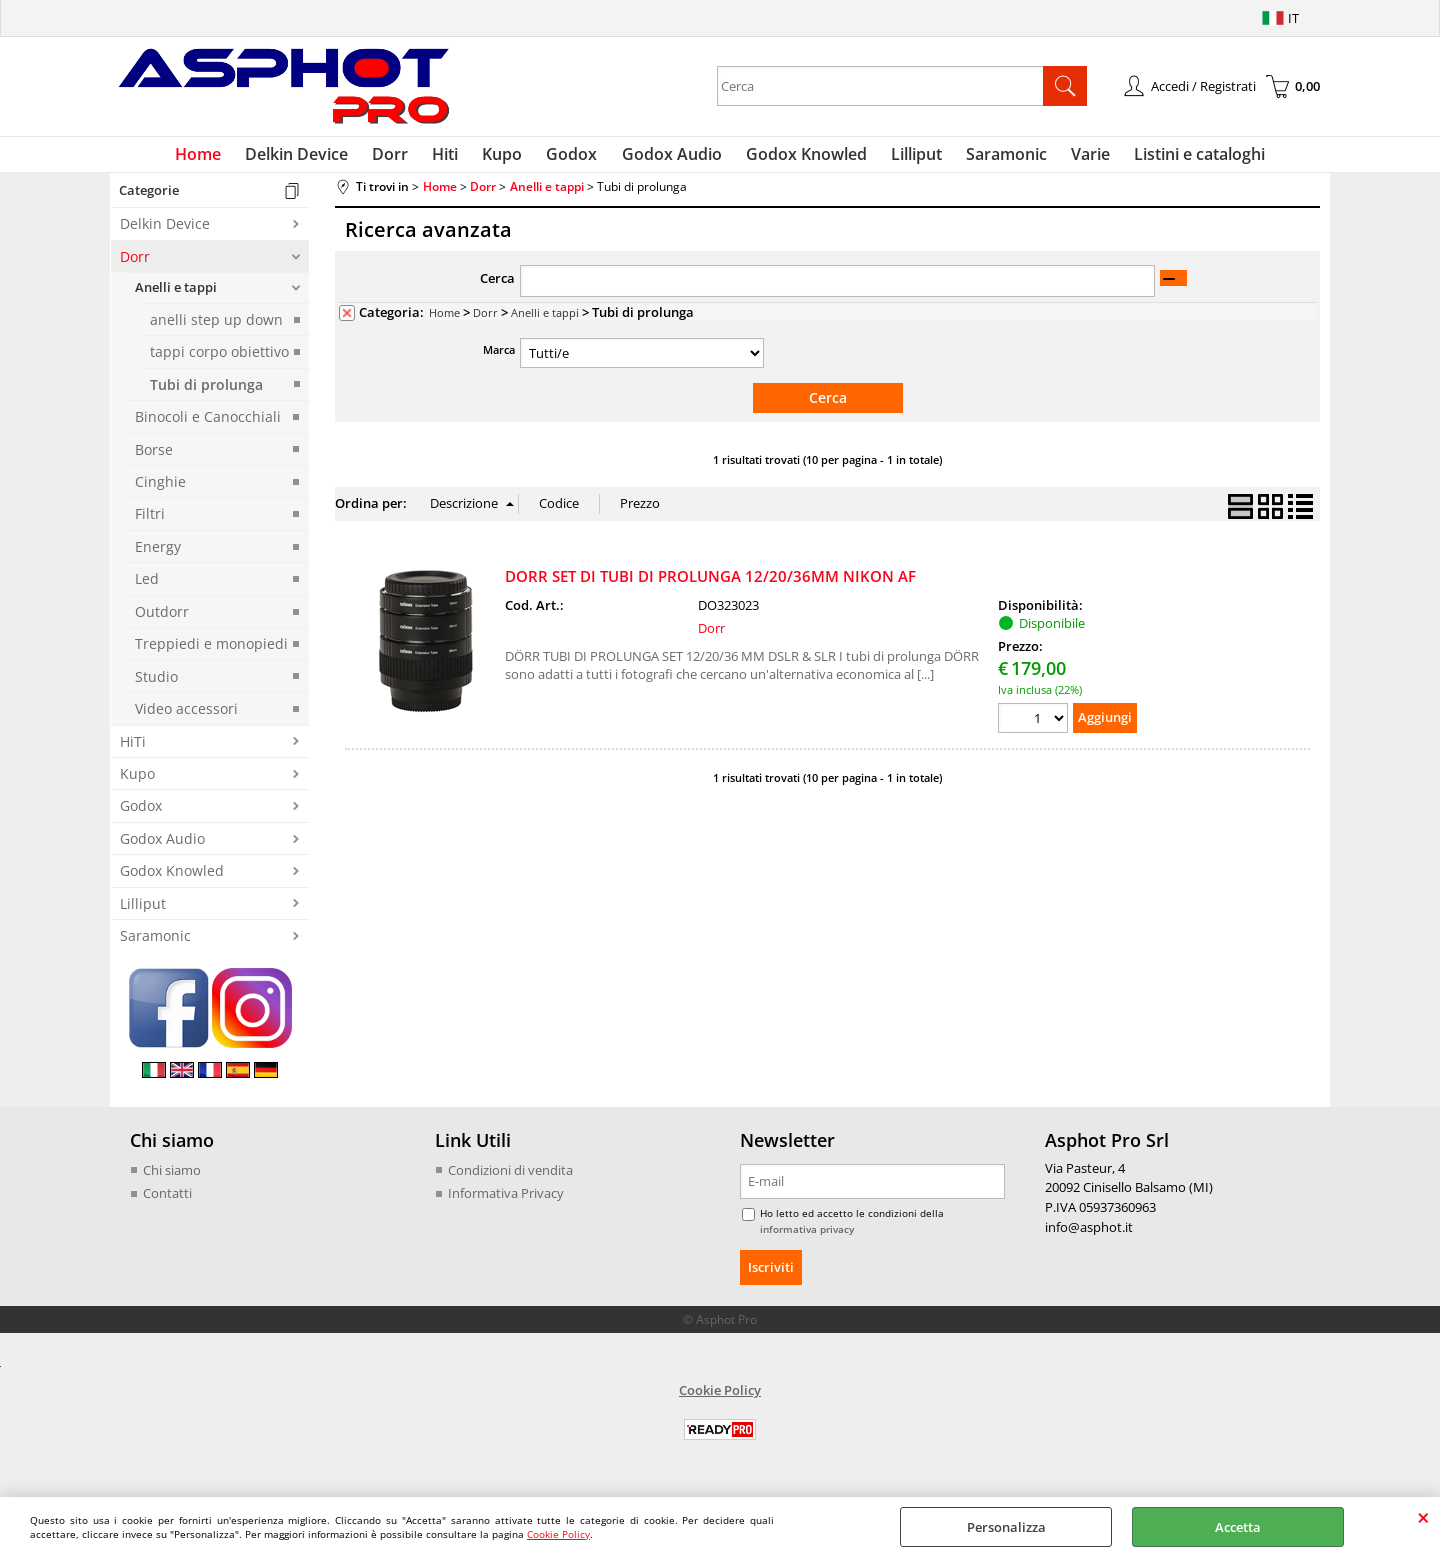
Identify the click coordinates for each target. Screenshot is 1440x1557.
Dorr (405, 158)
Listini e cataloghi (1177, 158)
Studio (156, 684)
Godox (574, 158)
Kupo (509, 158)
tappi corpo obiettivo (219, 359)
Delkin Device (315, 158)
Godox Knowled (800, 158)
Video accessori (186, 716)
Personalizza (1006, 1527)
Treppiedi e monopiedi (211, 651)
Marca (499, 357)
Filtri (150, 522)
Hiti (456, 158)
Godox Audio (670, 158)
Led (147, 587)
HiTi (133, 749)
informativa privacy (807, 1237)
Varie (1072, 158)
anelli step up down (216, 327)
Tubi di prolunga (206, 392)
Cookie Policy (558, 1534)
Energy (158, 554)
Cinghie (160, 489)
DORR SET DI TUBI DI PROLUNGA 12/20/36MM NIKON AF (710, 583)
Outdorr (162, 619)
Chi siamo (172, 1178)
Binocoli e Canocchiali (208, 424)
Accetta (1238, 1527)
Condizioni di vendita (510, 1178)
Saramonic (992, 158)
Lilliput (906, 158)
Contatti (167, 1201)
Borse (154, 457)
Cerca (497, 287)
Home (221, 158)
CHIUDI (1423, 1517)
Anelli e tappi (176, 296)
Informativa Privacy (506, 1201)
